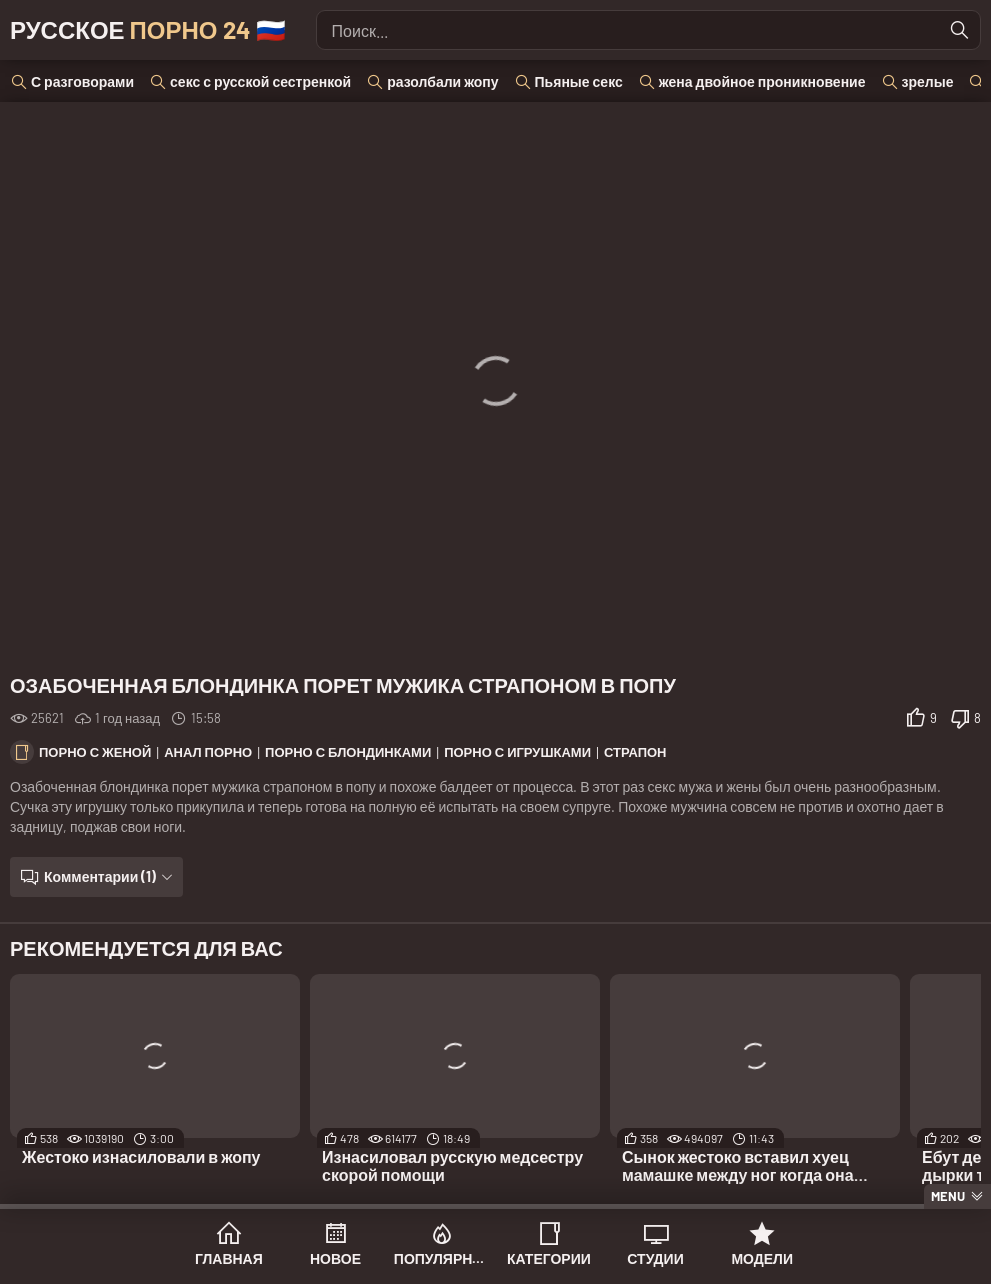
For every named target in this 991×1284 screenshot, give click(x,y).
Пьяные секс (579, 81)
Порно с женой (95, 752)
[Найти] (960, 30)
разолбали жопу (442, 81)
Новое (335, 1258)
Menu (948, 1196)
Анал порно (208, 752)
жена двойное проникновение (762, 81)
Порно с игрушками (517, 752)
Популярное (442, 1258)
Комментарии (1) (100, 876)
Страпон (635, 752)
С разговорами (82, 81)
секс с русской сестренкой (260, 81)
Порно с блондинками (348, 752)
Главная (229, 1258)
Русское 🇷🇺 (148, 29)
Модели (762, 1258)
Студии (655, 1258)
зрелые (928, 81)
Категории (549, 1258)
